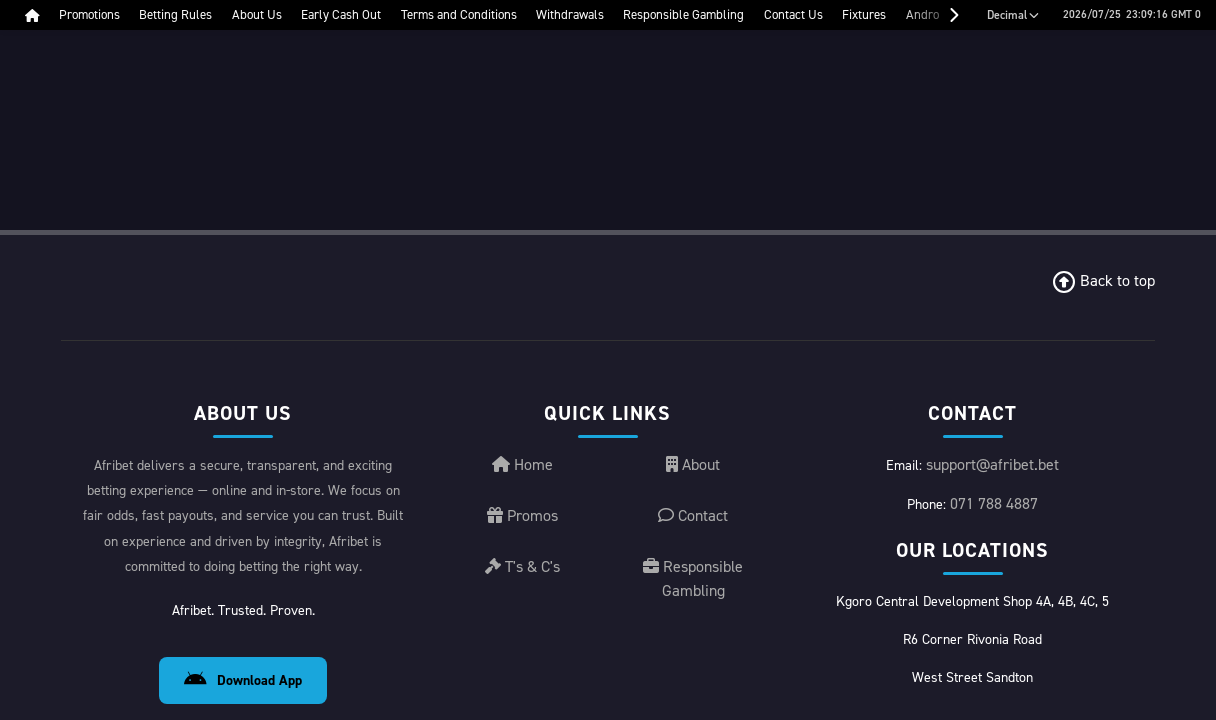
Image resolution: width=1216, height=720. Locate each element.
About (693, 522)
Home (522, 522)
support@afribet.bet (992, 522)
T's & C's (522, 624)
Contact (693, 573)
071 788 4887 (994, 561)
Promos (522, 573)
